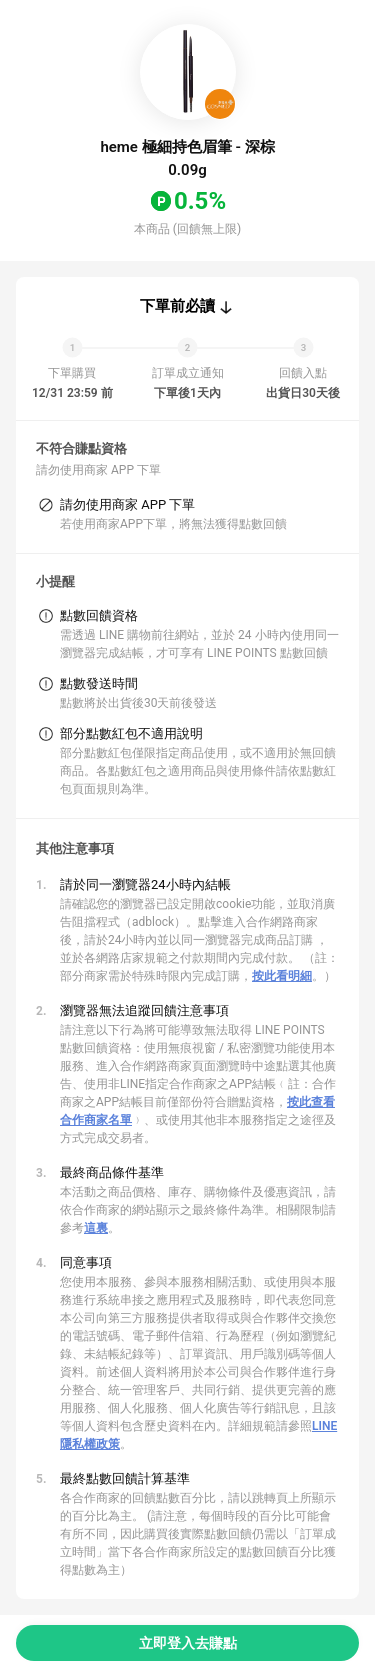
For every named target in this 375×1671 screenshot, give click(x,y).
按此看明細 (282, 976)
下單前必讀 (177, 306)
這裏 (96, 1228)
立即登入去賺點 (188, 1643)
